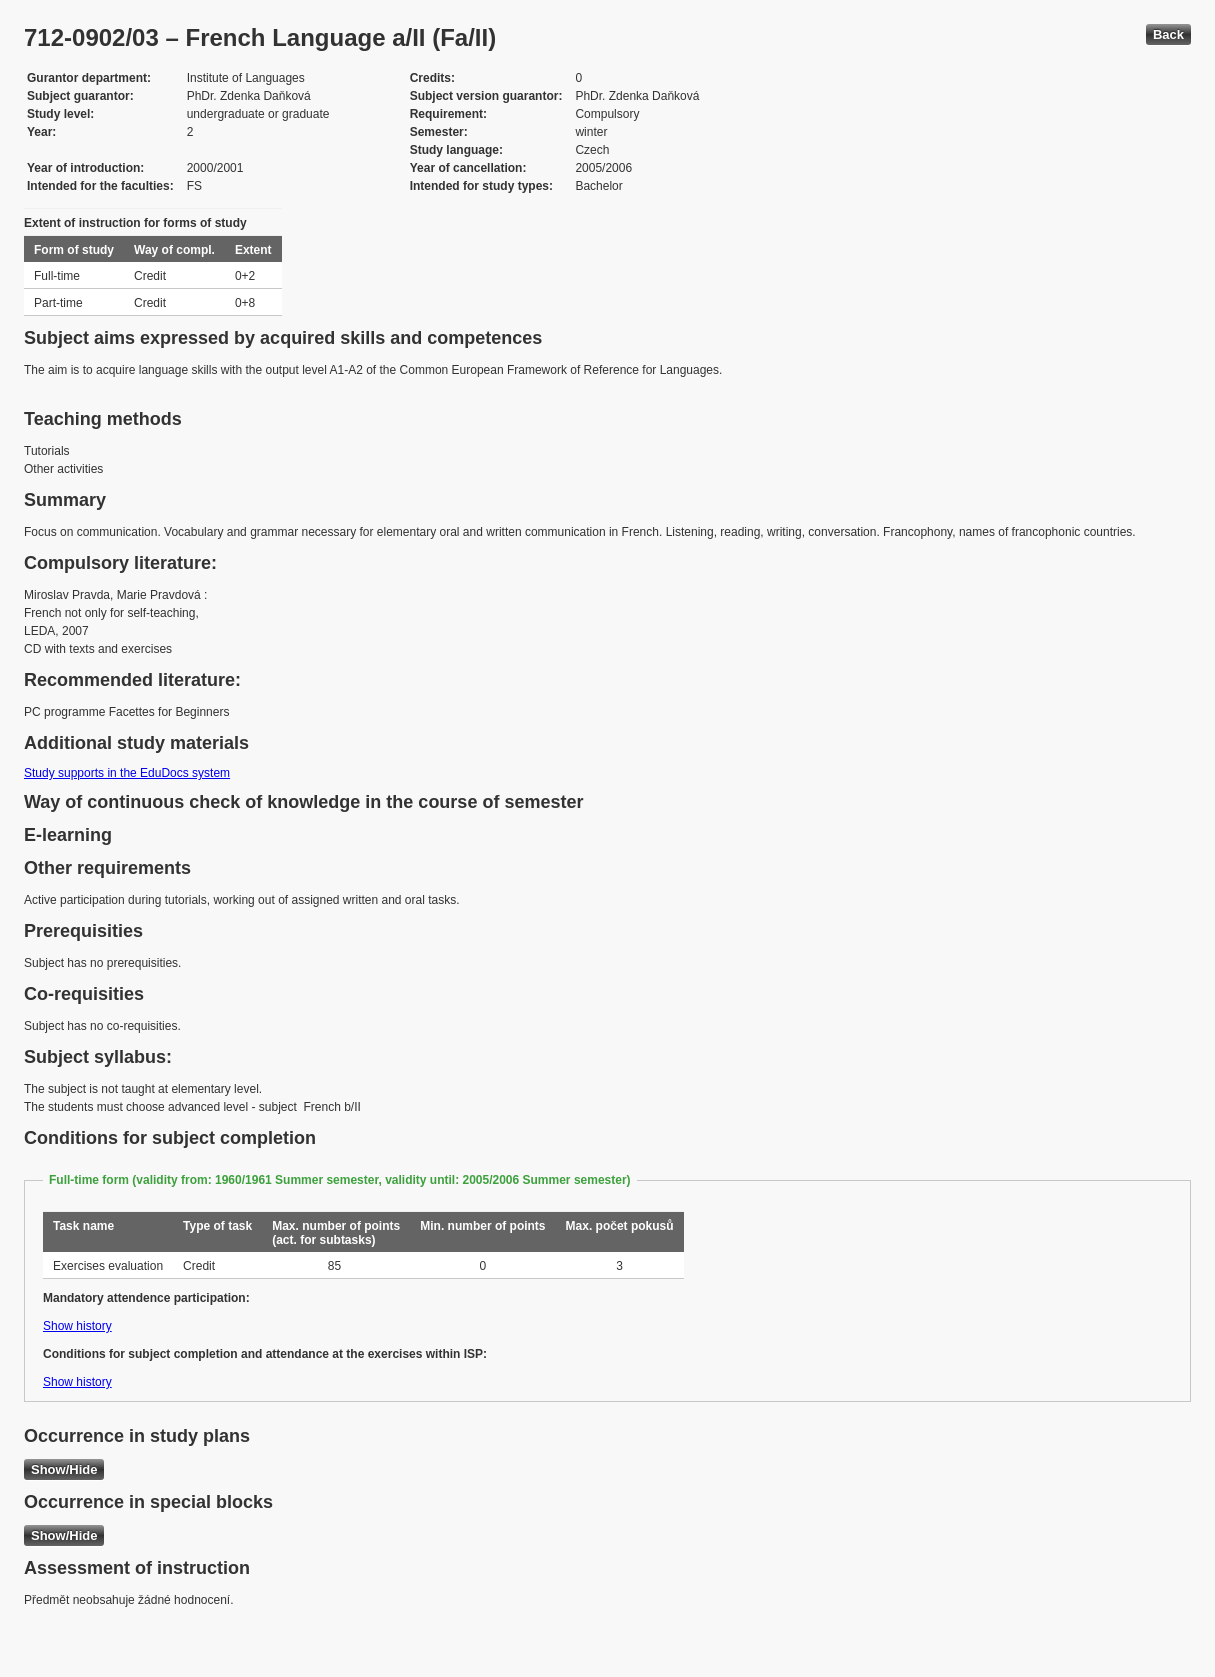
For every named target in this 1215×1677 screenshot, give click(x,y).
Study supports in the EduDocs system (127, 773)
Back (1168, 34)
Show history (77, 1326)
